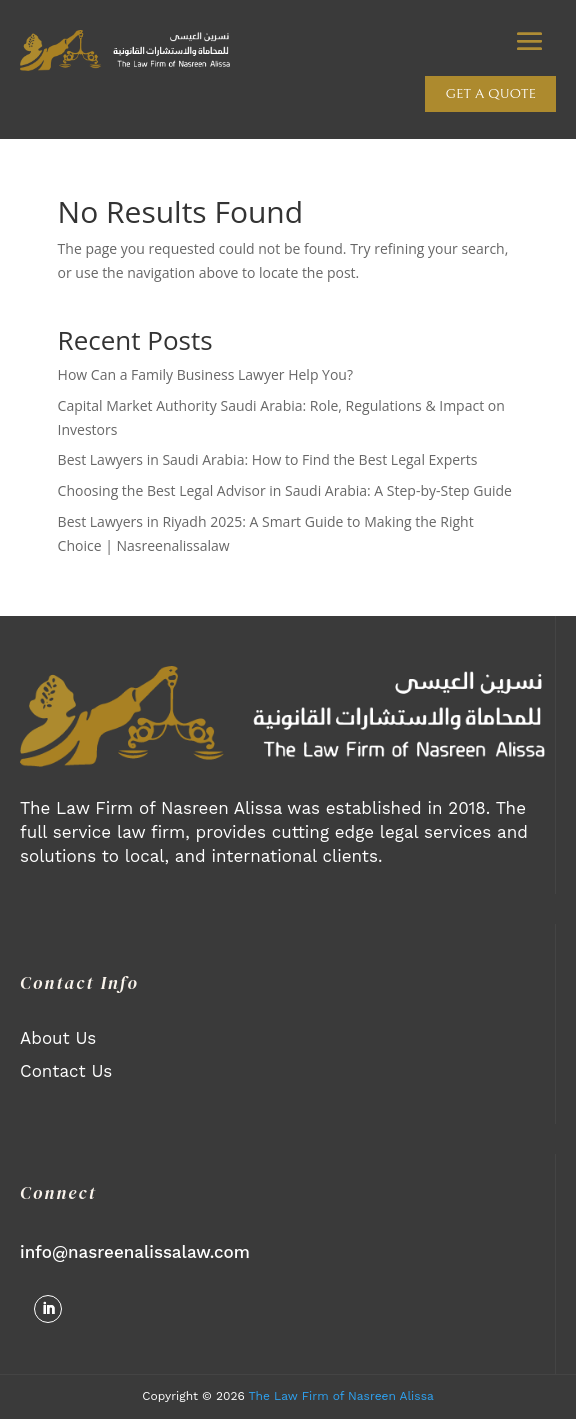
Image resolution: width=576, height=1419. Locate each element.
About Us (58, 1038)
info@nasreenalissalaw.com (135, 1252)
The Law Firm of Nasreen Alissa (341, 1396)
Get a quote (490, 94)
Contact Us (66, 1071)
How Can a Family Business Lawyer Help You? (205, 374)
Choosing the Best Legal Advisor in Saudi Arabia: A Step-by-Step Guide (285, 490)
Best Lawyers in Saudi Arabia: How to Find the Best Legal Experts (268, 459)
